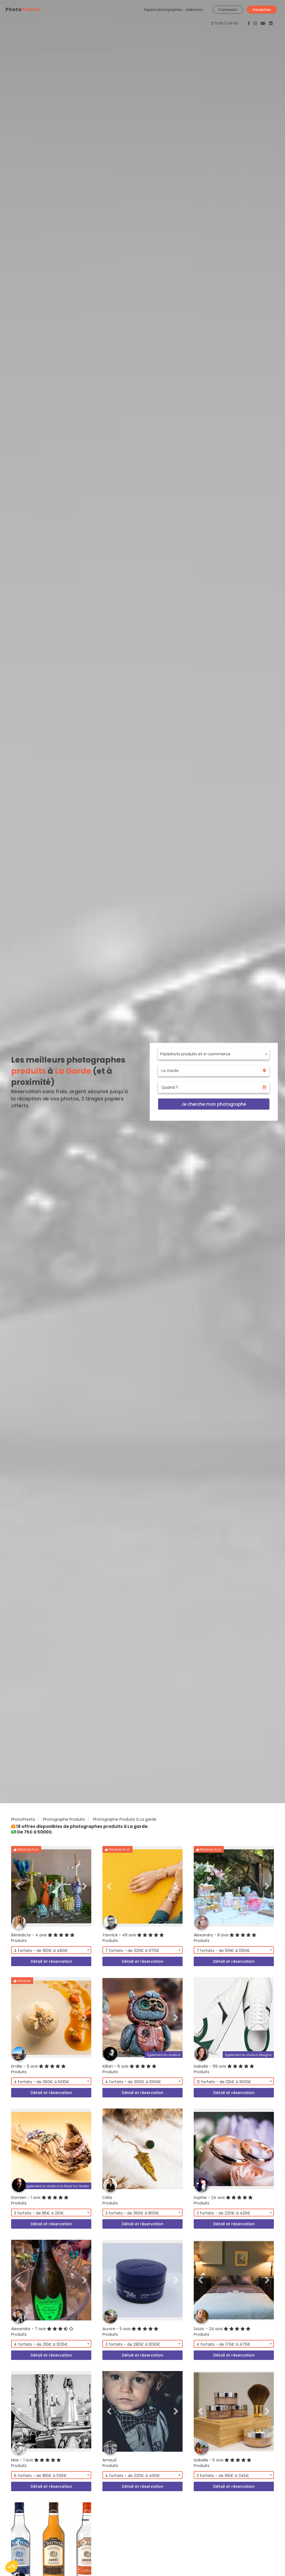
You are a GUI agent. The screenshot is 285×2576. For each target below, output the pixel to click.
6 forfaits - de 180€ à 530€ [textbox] (40, 2475)
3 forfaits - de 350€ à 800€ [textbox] (132, 2213)
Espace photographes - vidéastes (173, 9)
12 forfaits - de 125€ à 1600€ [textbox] (223, 2082)
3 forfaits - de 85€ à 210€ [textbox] (39, 2213)
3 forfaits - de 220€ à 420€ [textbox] (223, 2213)
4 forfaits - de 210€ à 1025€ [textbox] (41, 2344)
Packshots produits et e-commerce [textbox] (195, 1054)
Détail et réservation (51, 1961)
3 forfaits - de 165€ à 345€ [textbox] (222, 2475)
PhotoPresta (23, 1819)
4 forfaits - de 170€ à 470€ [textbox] (223, 2344)
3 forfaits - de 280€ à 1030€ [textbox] (132, 2344)
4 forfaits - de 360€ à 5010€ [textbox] (42, 2082)
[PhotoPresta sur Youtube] (263, 23)
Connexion (227, 9)
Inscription (262, 9)
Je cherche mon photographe (213, 1104)
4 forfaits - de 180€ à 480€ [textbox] (41, 1950)
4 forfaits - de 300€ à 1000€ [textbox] (133, 2082)
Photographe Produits (64, 1819)
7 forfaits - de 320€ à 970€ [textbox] (132, 1950)
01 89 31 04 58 (226, 23)
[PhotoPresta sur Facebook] (249, 23)
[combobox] (214, 1054)
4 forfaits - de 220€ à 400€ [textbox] (132, 2475)
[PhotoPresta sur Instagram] (255, 23)
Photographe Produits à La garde (124, 1819)
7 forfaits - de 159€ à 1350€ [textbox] (223, 1950)
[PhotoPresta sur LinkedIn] (271, 23)
